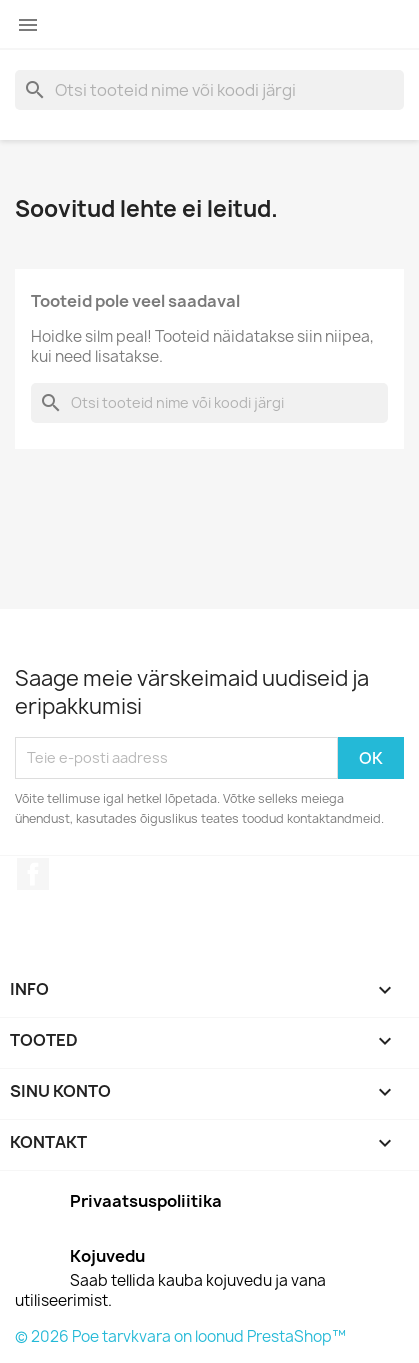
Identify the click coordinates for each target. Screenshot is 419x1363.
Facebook (33, 874)
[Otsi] (209, 90)
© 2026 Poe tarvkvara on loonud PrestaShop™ (180, 1336)
